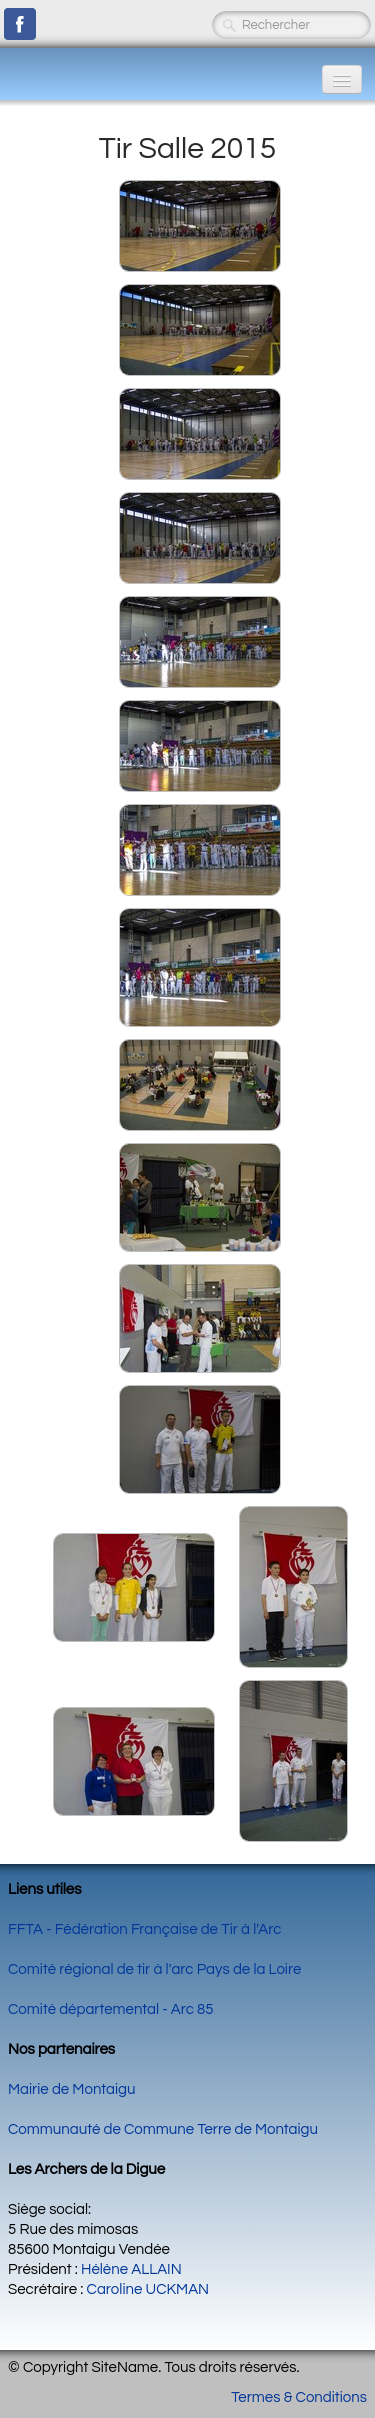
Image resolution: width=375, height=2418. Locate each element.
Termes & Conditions (299, 2397)
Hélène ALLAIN (131, 2269)
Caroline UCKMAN (148, 2289)
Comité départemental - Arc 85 (111, 2009)
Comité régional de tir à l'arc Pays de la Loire (154, 1969)
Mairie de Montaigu (71, 2089)
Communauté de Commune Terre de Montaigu (163, 2129)
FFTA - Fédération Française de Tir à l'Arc (144, 1929)
